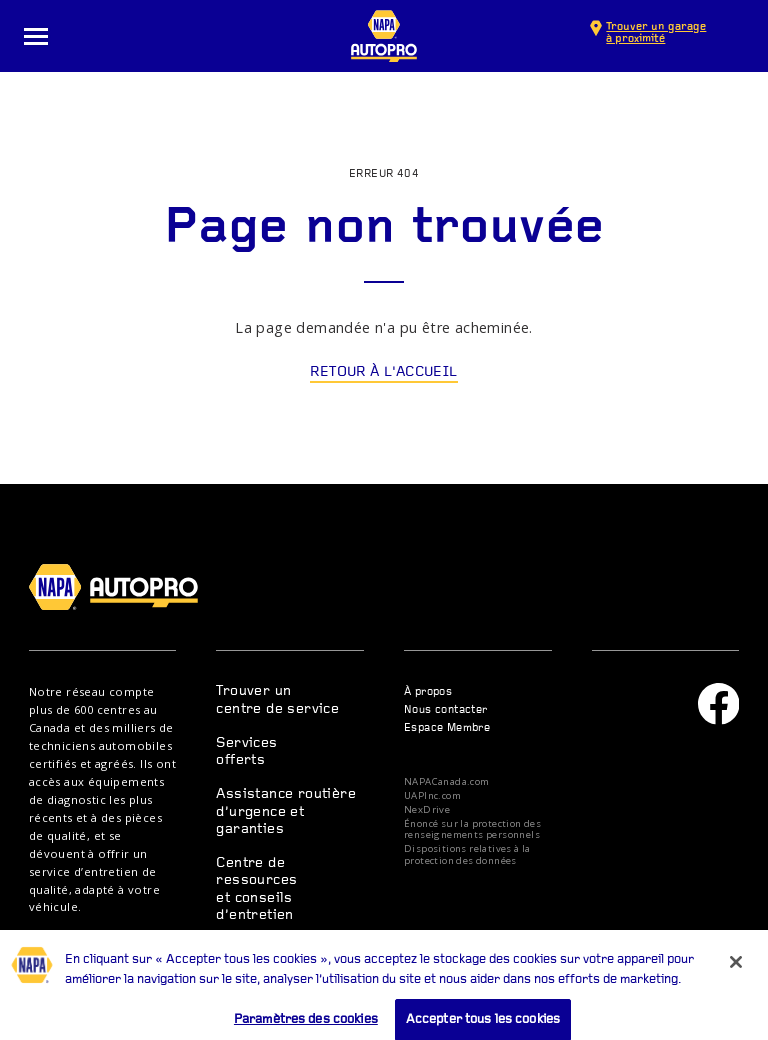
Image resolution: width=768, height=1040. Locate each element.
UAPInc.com (432, 796)
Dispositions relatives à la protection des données (467, 854)
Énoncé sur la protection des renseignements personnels (472, 829)
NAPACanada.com (447, 782)
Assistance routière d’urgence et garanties (286, 812)
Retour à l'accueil (383, 372)
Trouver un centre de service (277, 700)
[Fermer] (736, 971)
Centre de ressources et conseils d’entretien (256, 889)
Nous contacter (446, 710)
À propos (428, 692)
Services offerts (246, 752)
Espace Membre (447, 728)
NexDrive (427, 810)
